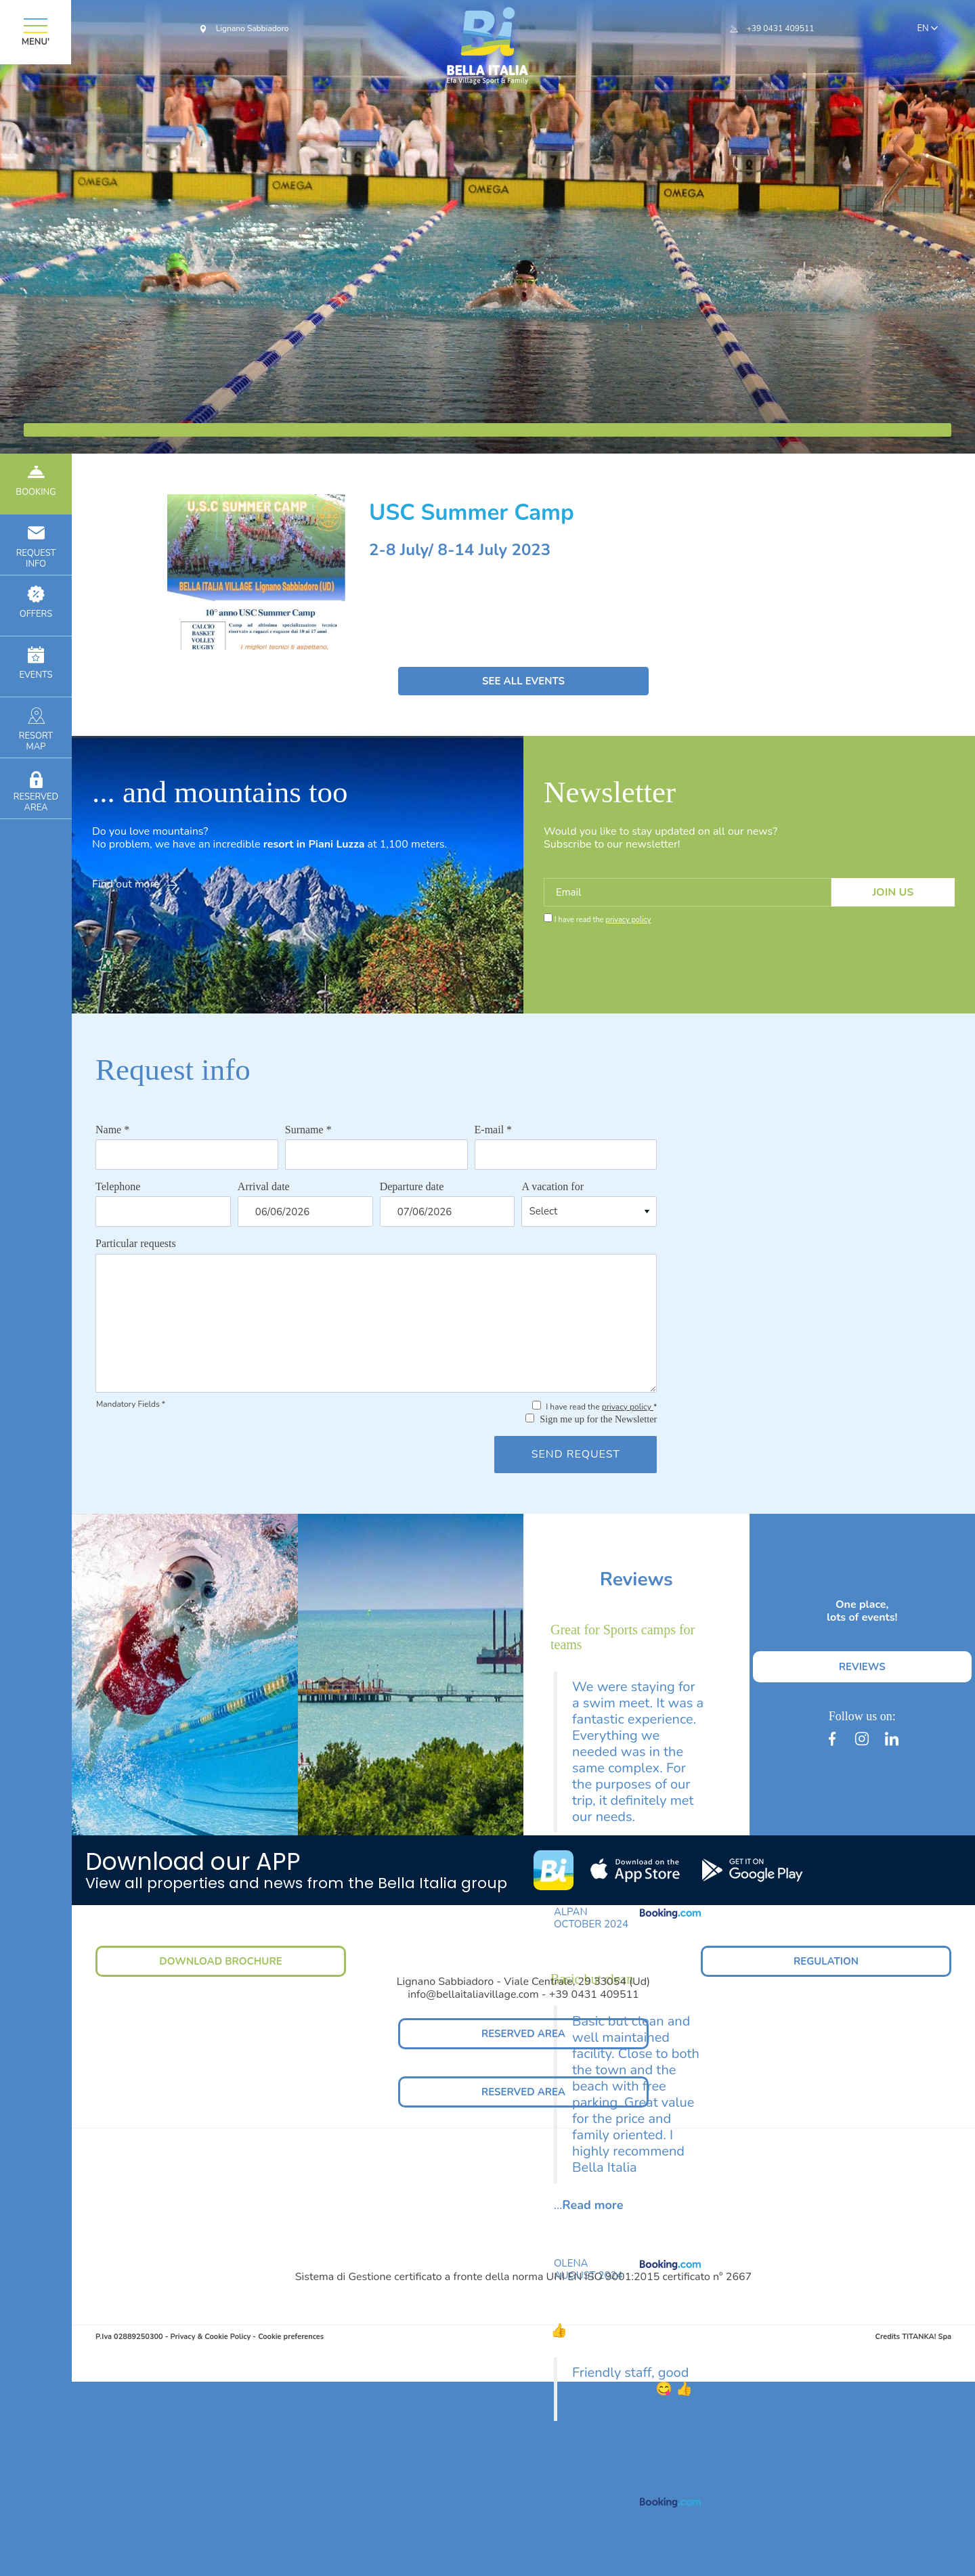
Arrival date (264, 1186)
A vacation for (552, 1186)
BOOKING (36, 481)
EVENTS (36, 664)
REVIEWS (862, 1667)
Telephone (117, 1186)
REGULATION (826, 1961)
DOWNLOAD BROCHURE (220, 1961)
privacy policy (628, 920)
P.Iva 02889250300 (129, 2337)
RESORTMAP (36, 730)
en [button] (926, 29)
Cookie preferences (291, 2337)
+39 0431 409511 (781, 28)
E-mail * (494, 1129)
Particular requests (135, 1243)
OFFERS (36, 603)
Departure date (412, 1186)
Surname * (308, 1129)
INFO (36, 547)
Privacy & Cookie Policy (210, 2337)
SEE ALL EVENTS (523, 681)
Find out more (134, 884)
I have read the (603, 919)
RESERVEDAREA (36, 791)
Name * (112, 1129)
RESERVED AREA (523, 2033)
